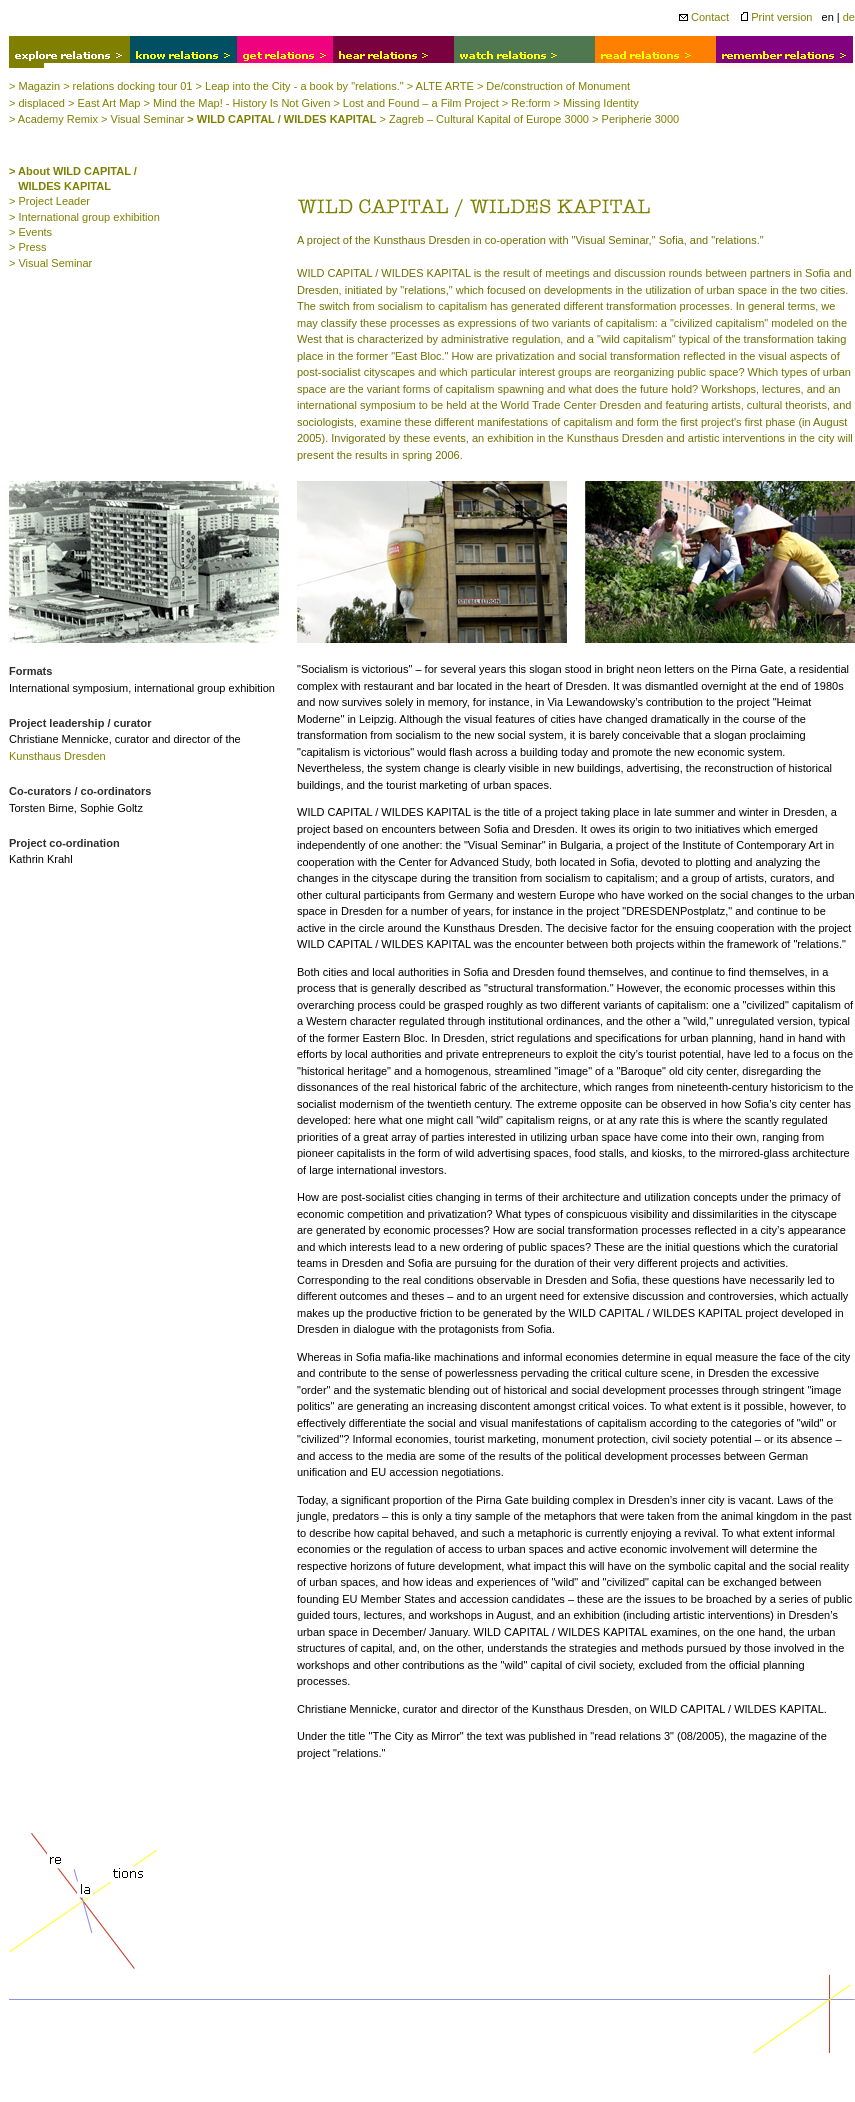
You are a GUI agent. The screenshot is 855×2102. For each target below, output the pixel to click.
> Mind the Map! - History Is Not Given (237, 103)
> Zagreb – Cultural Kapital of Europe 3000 (484, 119)
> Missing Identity (596, 103)
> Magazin (34, 86)
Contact (704, 17)
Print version (776, 17)
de (849, 17)
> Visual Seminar (142, 119)
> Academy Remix (53, 119)
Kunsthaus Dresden (57, 756)
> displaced (37, 103)
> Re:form (526, 103)
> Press (28, 247)
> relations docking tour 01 (127, 86)
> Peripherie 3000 (635, 119)
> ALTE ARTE (440, 86)
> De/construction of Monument (553, 86)
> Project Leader (49, 201)
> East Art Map (104, 103)
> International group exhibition (84, 217)
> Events (30, 232)
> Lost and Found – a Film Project (415, 103)
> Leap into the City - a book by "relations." (300, 86)
